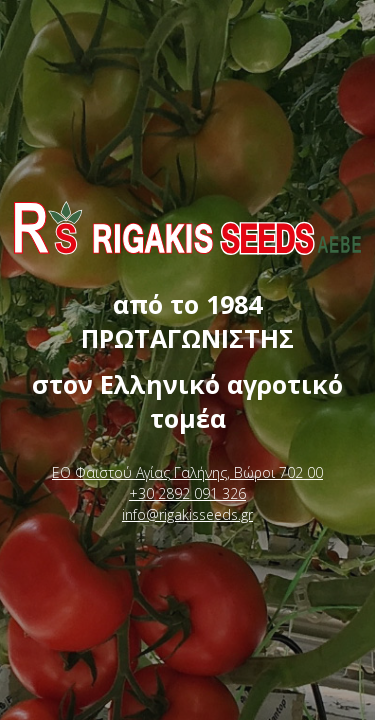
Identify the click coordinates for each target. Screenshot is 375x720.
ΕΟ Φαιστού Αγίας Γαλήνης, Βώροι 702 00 (187, 472)
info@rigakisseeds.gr (187, 514)
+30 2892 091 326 (187, 493)
